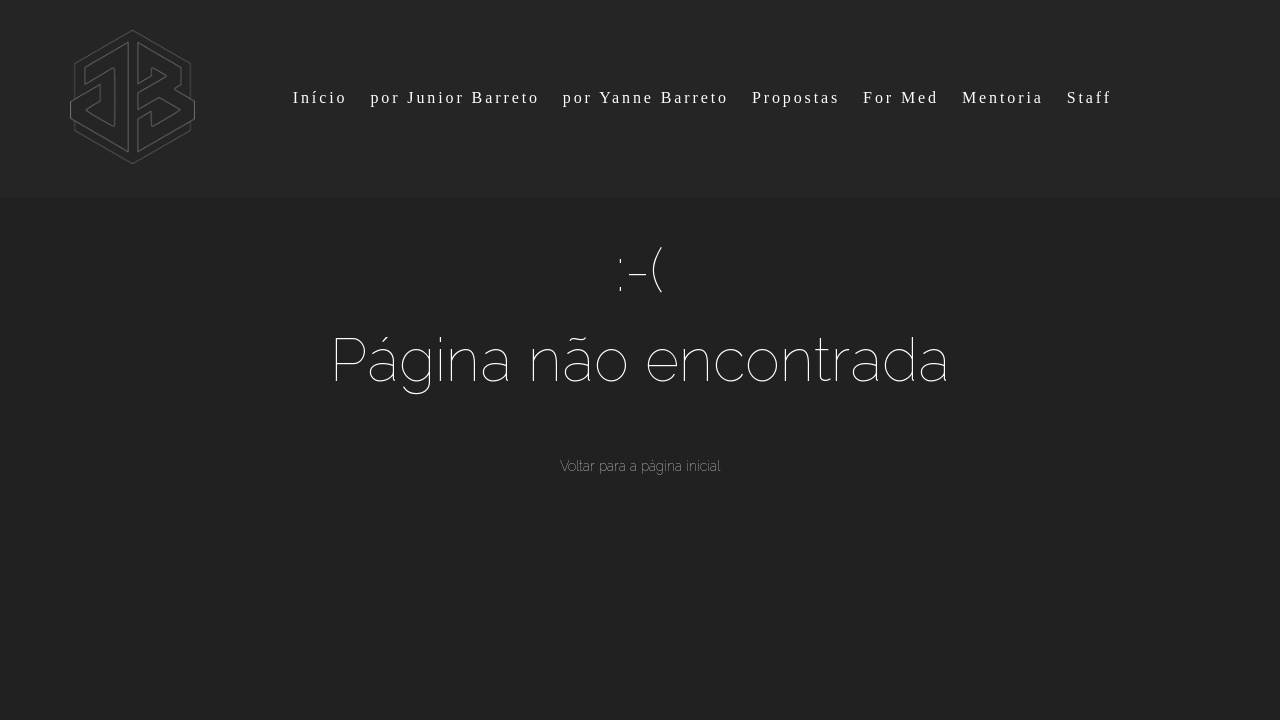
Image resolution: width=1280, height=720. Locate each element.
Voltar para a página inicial (640, 466)
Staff (1089, 97)
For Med (901, 97)
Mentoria (1003, 97)
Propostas (796, 97)
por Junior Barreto (455, 97)
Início (320, 97)
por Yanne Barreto (646, 97)
